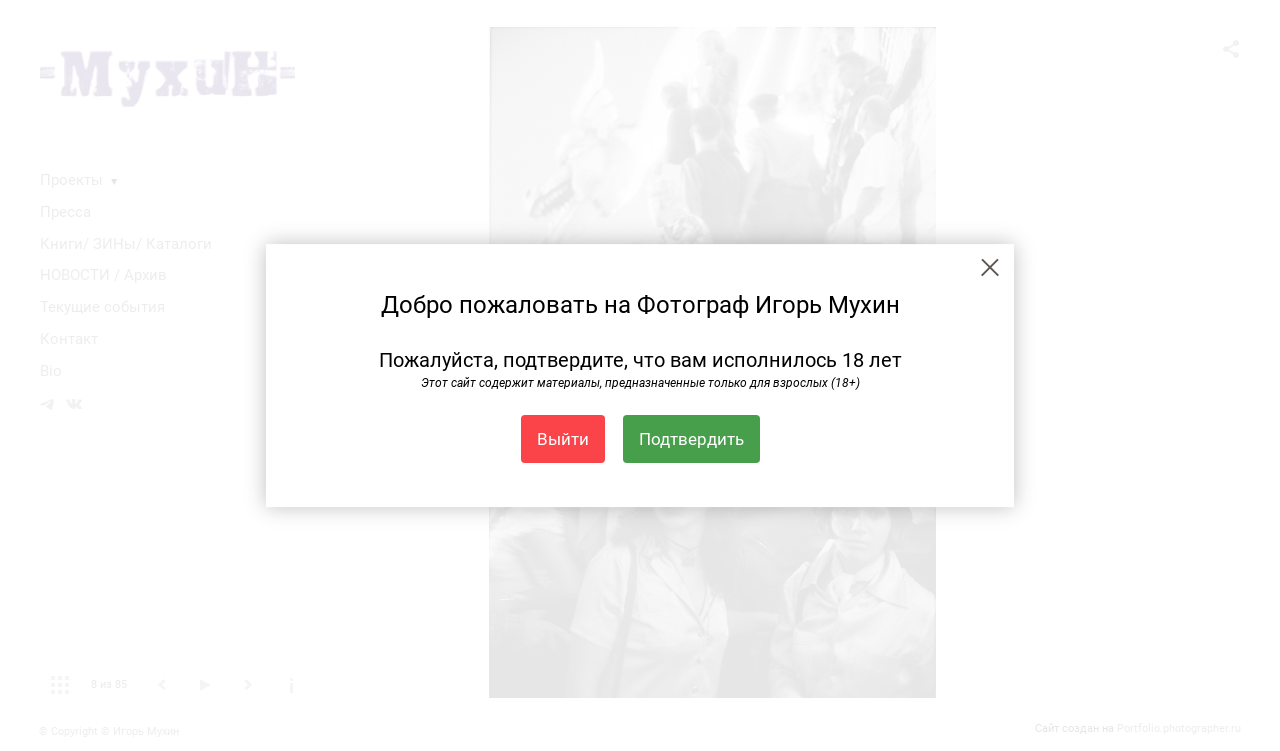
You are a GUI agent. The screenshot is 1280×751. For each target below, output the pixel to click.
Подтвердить (691, 439)
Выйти (563, 439)
